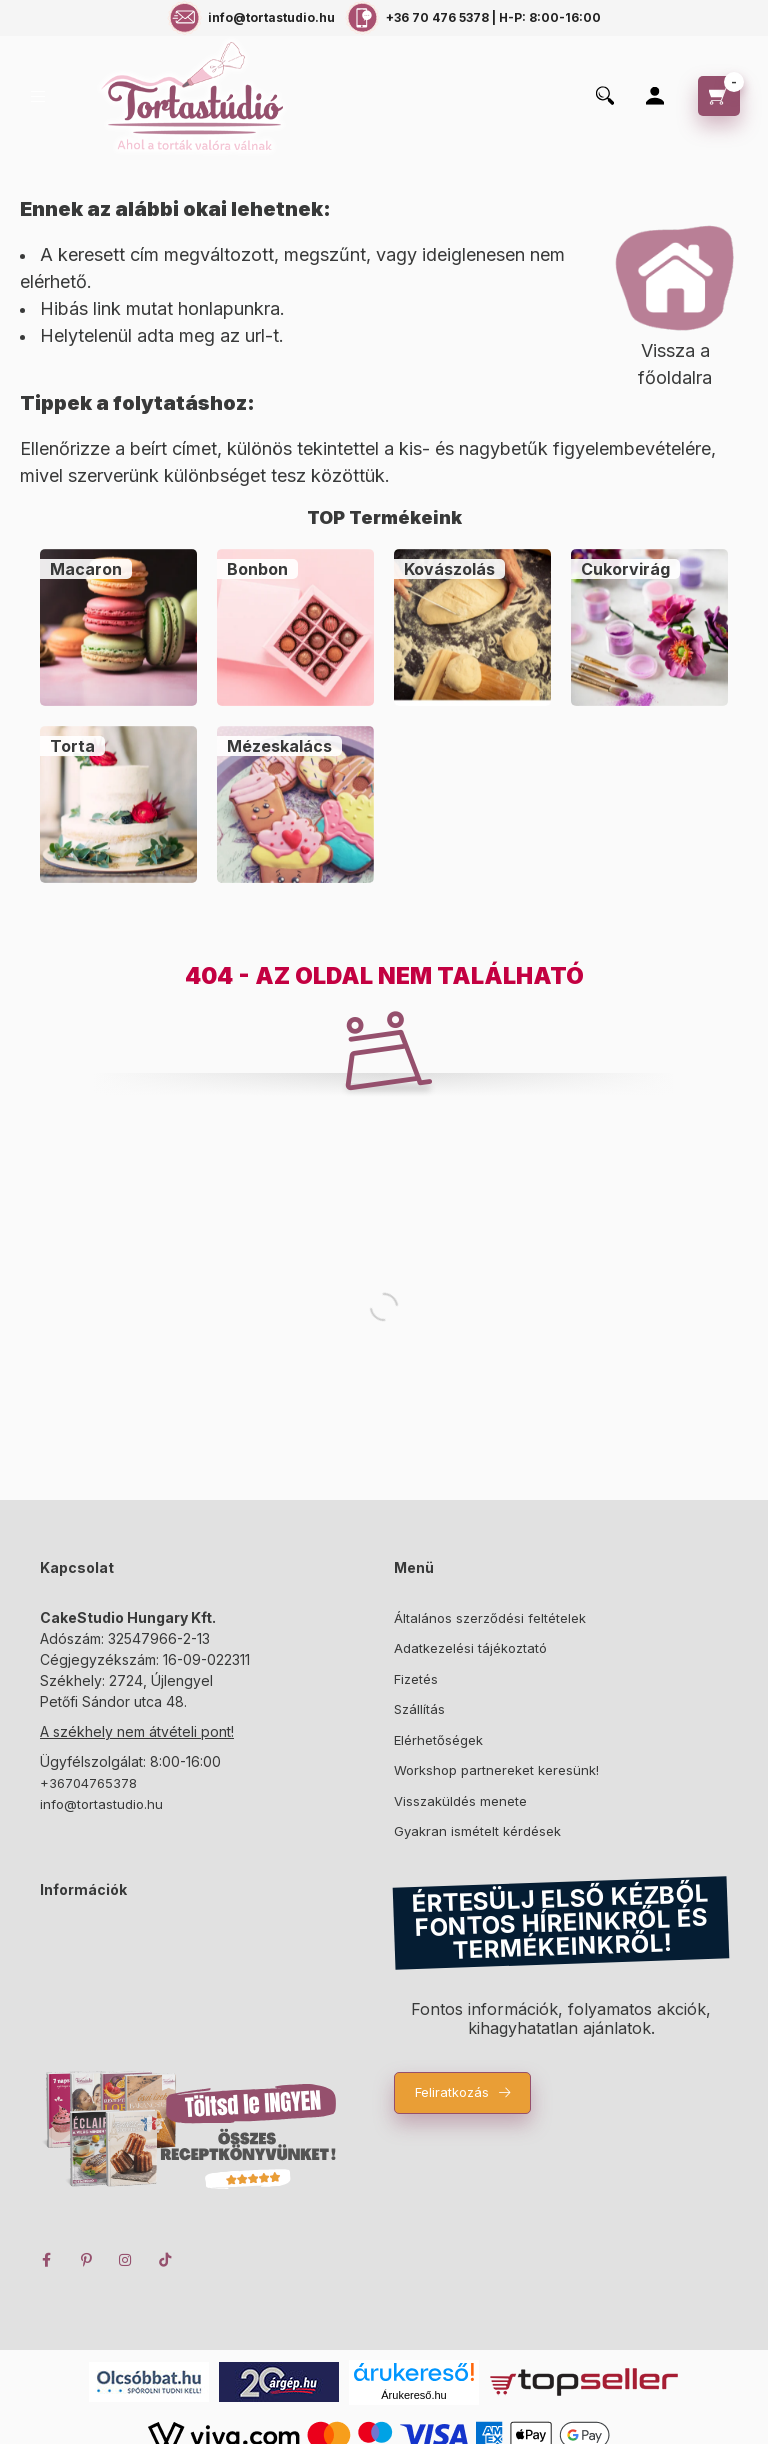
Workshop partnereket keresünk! (496, 1770)
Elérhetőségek (438, 1740)
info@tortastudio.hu (101, 1804)
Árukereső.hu (413, 2395)
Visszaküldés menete (460, 1801)
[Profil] (655, 96)
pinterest (86, 2260)
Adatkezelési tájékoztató (470, 1648)
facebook (46, 2260)
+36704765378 (88, 1783)
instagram (126, 2260)
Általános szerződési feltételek (490, 1618)
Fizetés (416, 1679)
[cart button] (719, 96)
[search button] (605, 96)
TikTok (166, 2260)
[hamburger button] (38, 96)
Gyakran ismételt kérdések (477, 1831)
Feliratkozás (452, 2092)
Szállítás (419, 1709)
